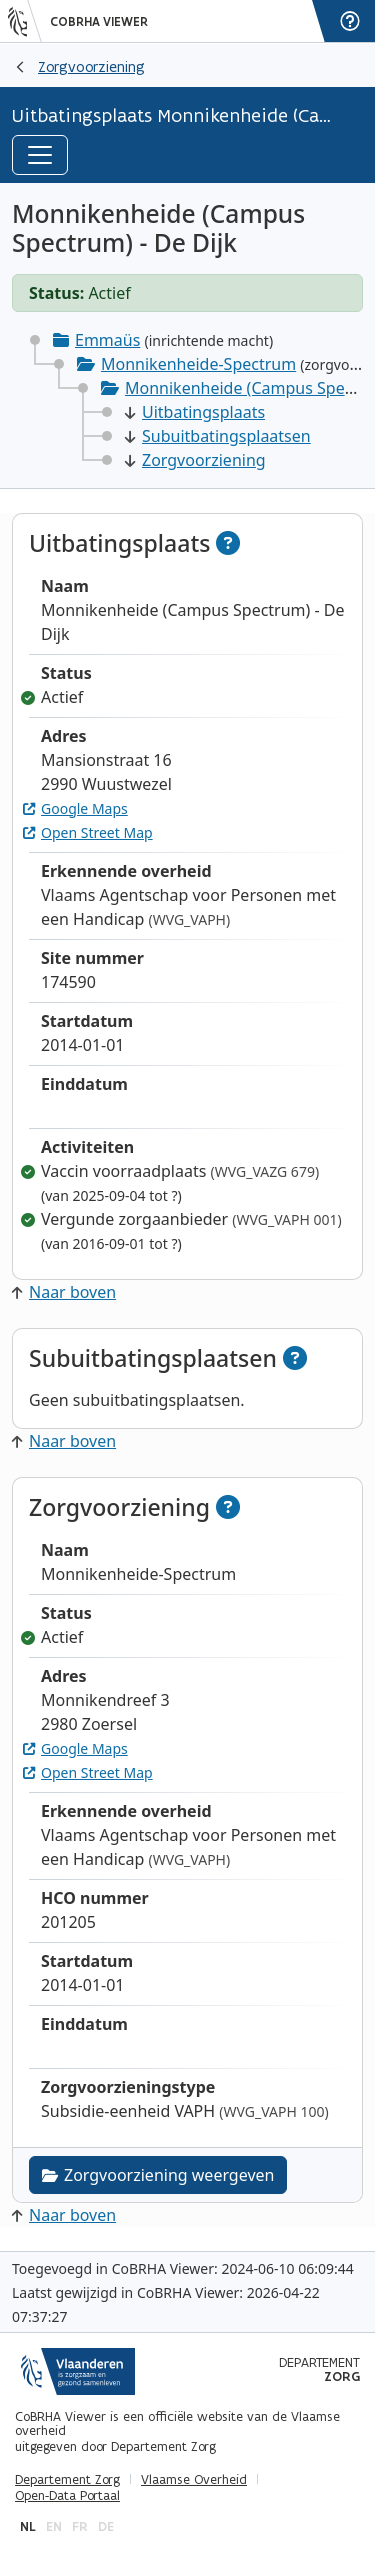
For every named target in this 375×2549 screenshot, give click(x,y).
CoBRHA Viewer (99, 22)
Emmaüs (107, 340)
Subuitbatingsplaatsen (218, 436)
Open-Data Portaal (67, 2496)
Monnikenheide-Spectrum (198, 364)
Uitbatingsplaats (195, 412)
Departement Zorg (67, 2480)
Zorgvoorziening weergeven (158, 2175)
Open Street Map (88, 832)
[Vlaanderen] (25, 21)
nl (28, 2526)
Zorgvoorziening (91, 66)
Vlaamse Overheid (194, 2480)
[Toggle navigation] (40, 155)
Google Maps (75, 808)
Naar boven (64, 1292)
